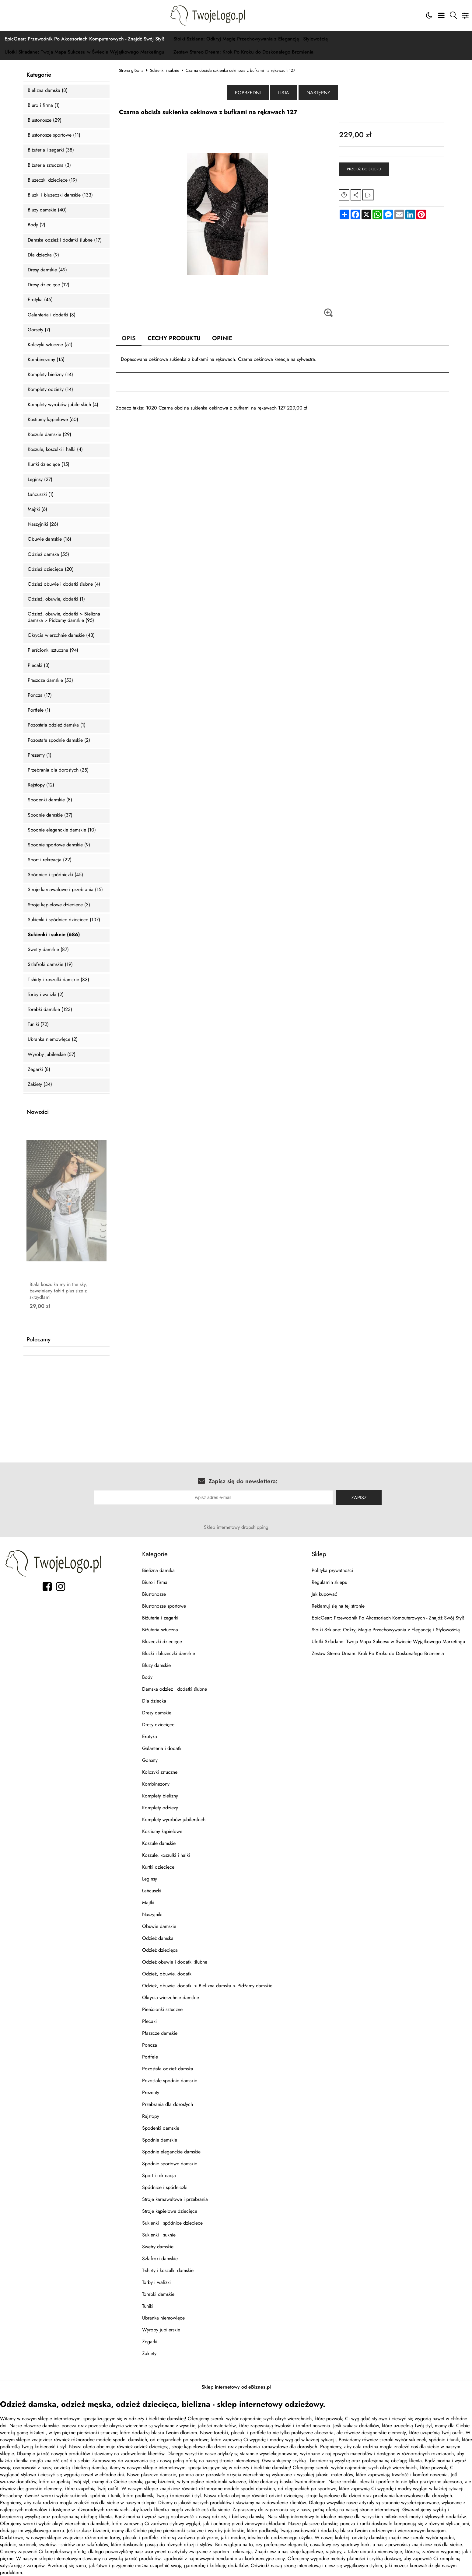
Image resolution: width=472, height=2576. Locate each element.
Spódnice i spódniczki (164, 2187)
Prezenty (150, 2092)
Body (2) (36, 225)
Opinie (222, 338)
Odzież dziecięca (160, 1950)
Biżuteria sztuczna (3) (49, 165)
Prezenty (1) (39, 755)
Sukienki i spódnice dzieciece (172, 2222)
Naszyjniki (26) (43, 524)
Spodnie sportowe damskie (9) (59, 845)
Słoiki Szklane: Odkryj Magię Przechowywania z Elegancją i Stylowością (250, 38)
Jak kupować (324, 1594)
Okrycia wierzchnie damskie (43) (61, 635)
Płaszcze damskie (159, 2033)
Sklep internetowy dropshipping (236, 1527)
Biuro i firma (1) (44, 105)
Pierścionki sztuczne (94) (53, 650)
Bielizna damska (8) (48, 90)
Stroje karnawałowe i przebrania (175, 2199)
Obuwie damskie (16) (49, 539)
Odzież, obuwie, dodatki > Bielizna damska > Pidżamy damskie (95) (64, 617)
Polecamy (38, 1340)
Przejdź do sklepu (364, 169)
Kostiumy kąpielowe (162, 1831)
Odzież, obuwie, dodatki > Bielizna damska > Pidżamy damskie (207, 1985)
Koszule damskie (159, 1843)
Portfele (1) (39, 710)
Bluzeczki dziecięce (162, 1641)
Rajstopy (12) (41, 785)
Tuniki (147, 2305)
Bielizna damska (158, 1570)
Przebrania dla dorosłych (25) (58, 770)
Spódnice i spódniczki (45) (55, 875)
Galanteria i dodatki (162, 1748)
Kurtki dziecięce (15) (48, 464)
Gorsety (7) (39, 330)
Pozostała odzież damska (167, 2068)
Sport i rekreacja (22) (50, 860)
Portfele (150, 2056)
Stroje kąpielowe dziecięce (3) (59, 905)
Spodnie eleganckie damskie (171, 2151)
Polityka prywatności (332, 1570)
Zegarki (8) (39, 1069)
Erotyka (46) (40, 300)
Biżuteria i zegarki (160, 1617)
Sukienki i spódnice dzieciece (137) (64, 920)
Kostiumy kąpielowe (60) (53, 420)
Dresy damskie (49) (47, 270)
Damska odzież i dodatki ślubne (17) (65, 240)
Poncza (149, 2044)
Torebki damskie (158, 2294)
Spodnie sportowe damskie (169, 2163)
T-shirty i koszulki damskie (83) (58, 980)
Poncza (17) (40, 695)
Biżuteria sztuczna (160, 1629)
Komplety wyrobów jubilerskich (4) (63, 405)
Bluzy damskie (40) (47, 210)
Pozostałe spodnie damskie (169, 2080)
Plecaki (149, 2021)
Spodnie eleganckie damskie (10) (62, 830)
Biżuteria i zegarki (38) (51, 150)
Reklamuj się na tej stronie (338, 1605)
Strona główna (131, 70)
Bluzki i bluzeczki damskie (168, 1653)
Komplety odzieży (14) (50, 389)
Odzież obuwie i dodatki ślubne (174, 1961)
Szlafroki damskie (160, 2258)
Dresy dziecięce (158, 1724)
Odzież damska (157, 1938)
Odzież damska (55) (48, 554)
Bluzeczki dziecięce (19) (52, 180)
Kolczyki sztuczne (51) (50, 345)
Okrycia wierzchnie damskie (170, 1997)
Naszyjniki (152, 1914)
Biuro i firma (154, 1582)
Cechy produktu (174, 338)
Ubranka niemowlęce (163, 2317)
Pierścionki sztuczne (162, 2009)
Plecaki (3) (39, 665)
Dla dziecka (154, 1700)
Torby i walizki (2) (46, 995)
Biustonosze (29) (44, 120)
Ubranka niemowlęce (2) (53, 1039)
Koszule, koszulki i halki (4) (55, 449)
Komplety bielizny (160, 1795)
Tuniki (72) (38, 1024)
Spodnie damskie (159, 2139)
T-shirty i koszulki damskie (168, 2270)
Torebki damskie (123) (50, 1009)
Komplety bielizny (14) (50, 374)
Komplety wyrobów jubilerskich (173, 1819)
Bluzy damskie (156, 1665)
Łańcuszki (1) (41, 494)
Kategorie (38, 75)
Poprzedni (248, 92)
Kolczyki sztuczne (159, 1772)
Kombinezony (156, 1783)
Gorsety (150, 1760)
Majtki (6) (37, 509)
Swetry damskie (157, 2246)
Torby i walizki (156, 2282)
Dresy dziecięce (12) (48, 285)
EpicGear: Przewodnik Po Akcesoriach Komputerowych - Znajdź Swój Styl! (84, 38)
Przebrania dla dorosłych (167, 2104)
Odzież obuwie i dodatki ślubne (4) (64, 584)
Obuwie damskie (159, 1926)
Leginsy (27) (40, 479)
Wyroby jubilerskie (161, 2329)
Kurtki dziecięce (158, 1866)
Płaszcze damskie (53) (50, 680)
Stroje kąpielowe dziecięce (169, 2211)
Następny (318, 92)
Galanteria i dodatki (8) (51, 315)
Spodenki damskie (160, 2128)
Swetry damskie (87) (48, 949)
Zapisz (359, 1497)
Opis (129, 338)
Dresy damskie (156, 1712)
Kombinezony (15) (46, 360)
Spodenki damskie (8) (50, 800)
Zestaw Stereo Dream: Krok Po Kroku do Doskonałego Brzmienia (243, 51)
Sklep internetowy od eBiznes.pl (236, 2386)
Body (147, 1677)
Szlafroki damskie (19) (50, 964)
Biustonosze (154, 1594)
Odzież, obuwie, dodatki (167, 1973)
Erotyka (149, 1736)
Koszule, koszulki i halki (166, 1855)
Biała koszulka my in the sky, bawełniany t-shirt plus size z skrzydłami (58, 1290)
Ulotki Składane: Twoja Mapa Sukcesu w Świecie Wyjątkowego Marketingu (84, 51)
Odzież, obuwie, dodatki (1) (56, 599)
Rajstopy (150, 2116)
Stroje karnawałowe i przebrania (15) (65, 890)
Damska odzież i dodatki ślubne (174, 1688)
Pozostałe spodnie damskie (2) (59, 740)
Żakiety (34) (40, 1084)
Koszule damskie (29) (49, 434)
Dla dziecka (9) (43, 255)
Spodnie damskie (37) (50, 815)
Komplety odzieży (160, 1807)
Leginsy (149, 1878)
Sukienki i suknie (164, 70)
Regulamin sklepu (329, 1582)
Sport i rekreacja (159, 2175)
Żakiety (149, 2353)
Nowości (37, 1112)
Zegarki (149, 2341)
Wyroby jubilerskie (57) (51, 1054)
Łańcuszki (151, 1890)
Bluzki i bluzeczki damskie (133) (60, 195)
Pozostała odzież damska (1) (57, 725)
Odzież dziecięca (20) (51, 569)
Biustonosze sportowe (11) (54, 135)
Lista (283, 92)
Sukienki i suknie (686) (54, 935)
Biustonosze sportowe (164, 1605)
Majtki (148, 1902)
